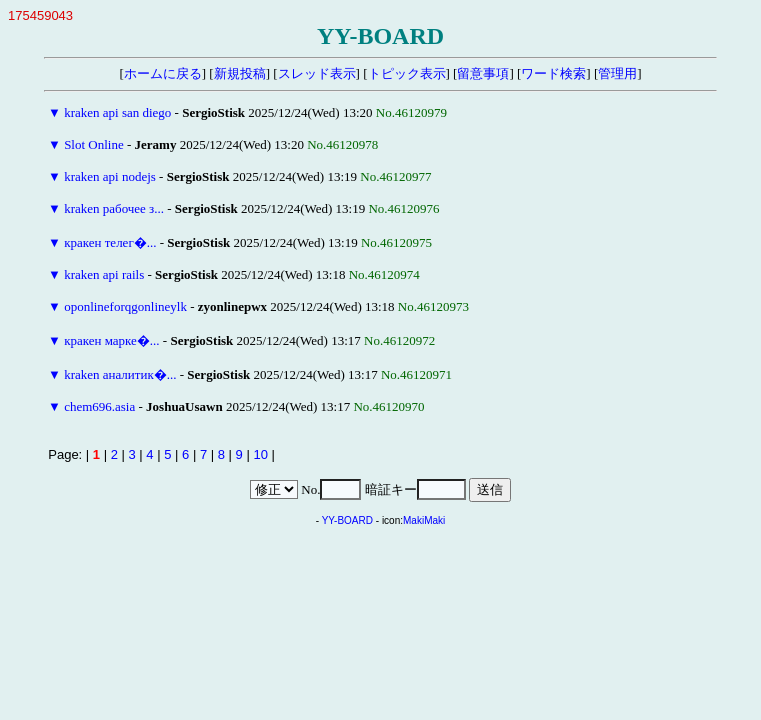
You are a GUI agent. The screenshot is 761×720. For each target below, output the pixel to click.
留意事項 (483, 73)
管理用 (617, 73)
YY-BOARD (347, 520)
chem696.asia (99, 406)
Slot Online (94, 144)
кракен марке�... (111, 340)
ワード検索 (553, 73)
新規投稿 (240, 73)
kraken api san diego (117, 112)
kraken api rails (104, 274)
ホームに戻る (163, 73)
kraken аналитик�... (120, 374)
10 (260, 454)
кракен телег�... (110, 242)
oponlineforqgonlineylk (125, 306)
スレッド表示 (317, 73)
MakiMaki (424, 520)
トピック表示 (407, 73)
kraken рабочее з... (114, 208)
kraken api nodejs (110, 176)
